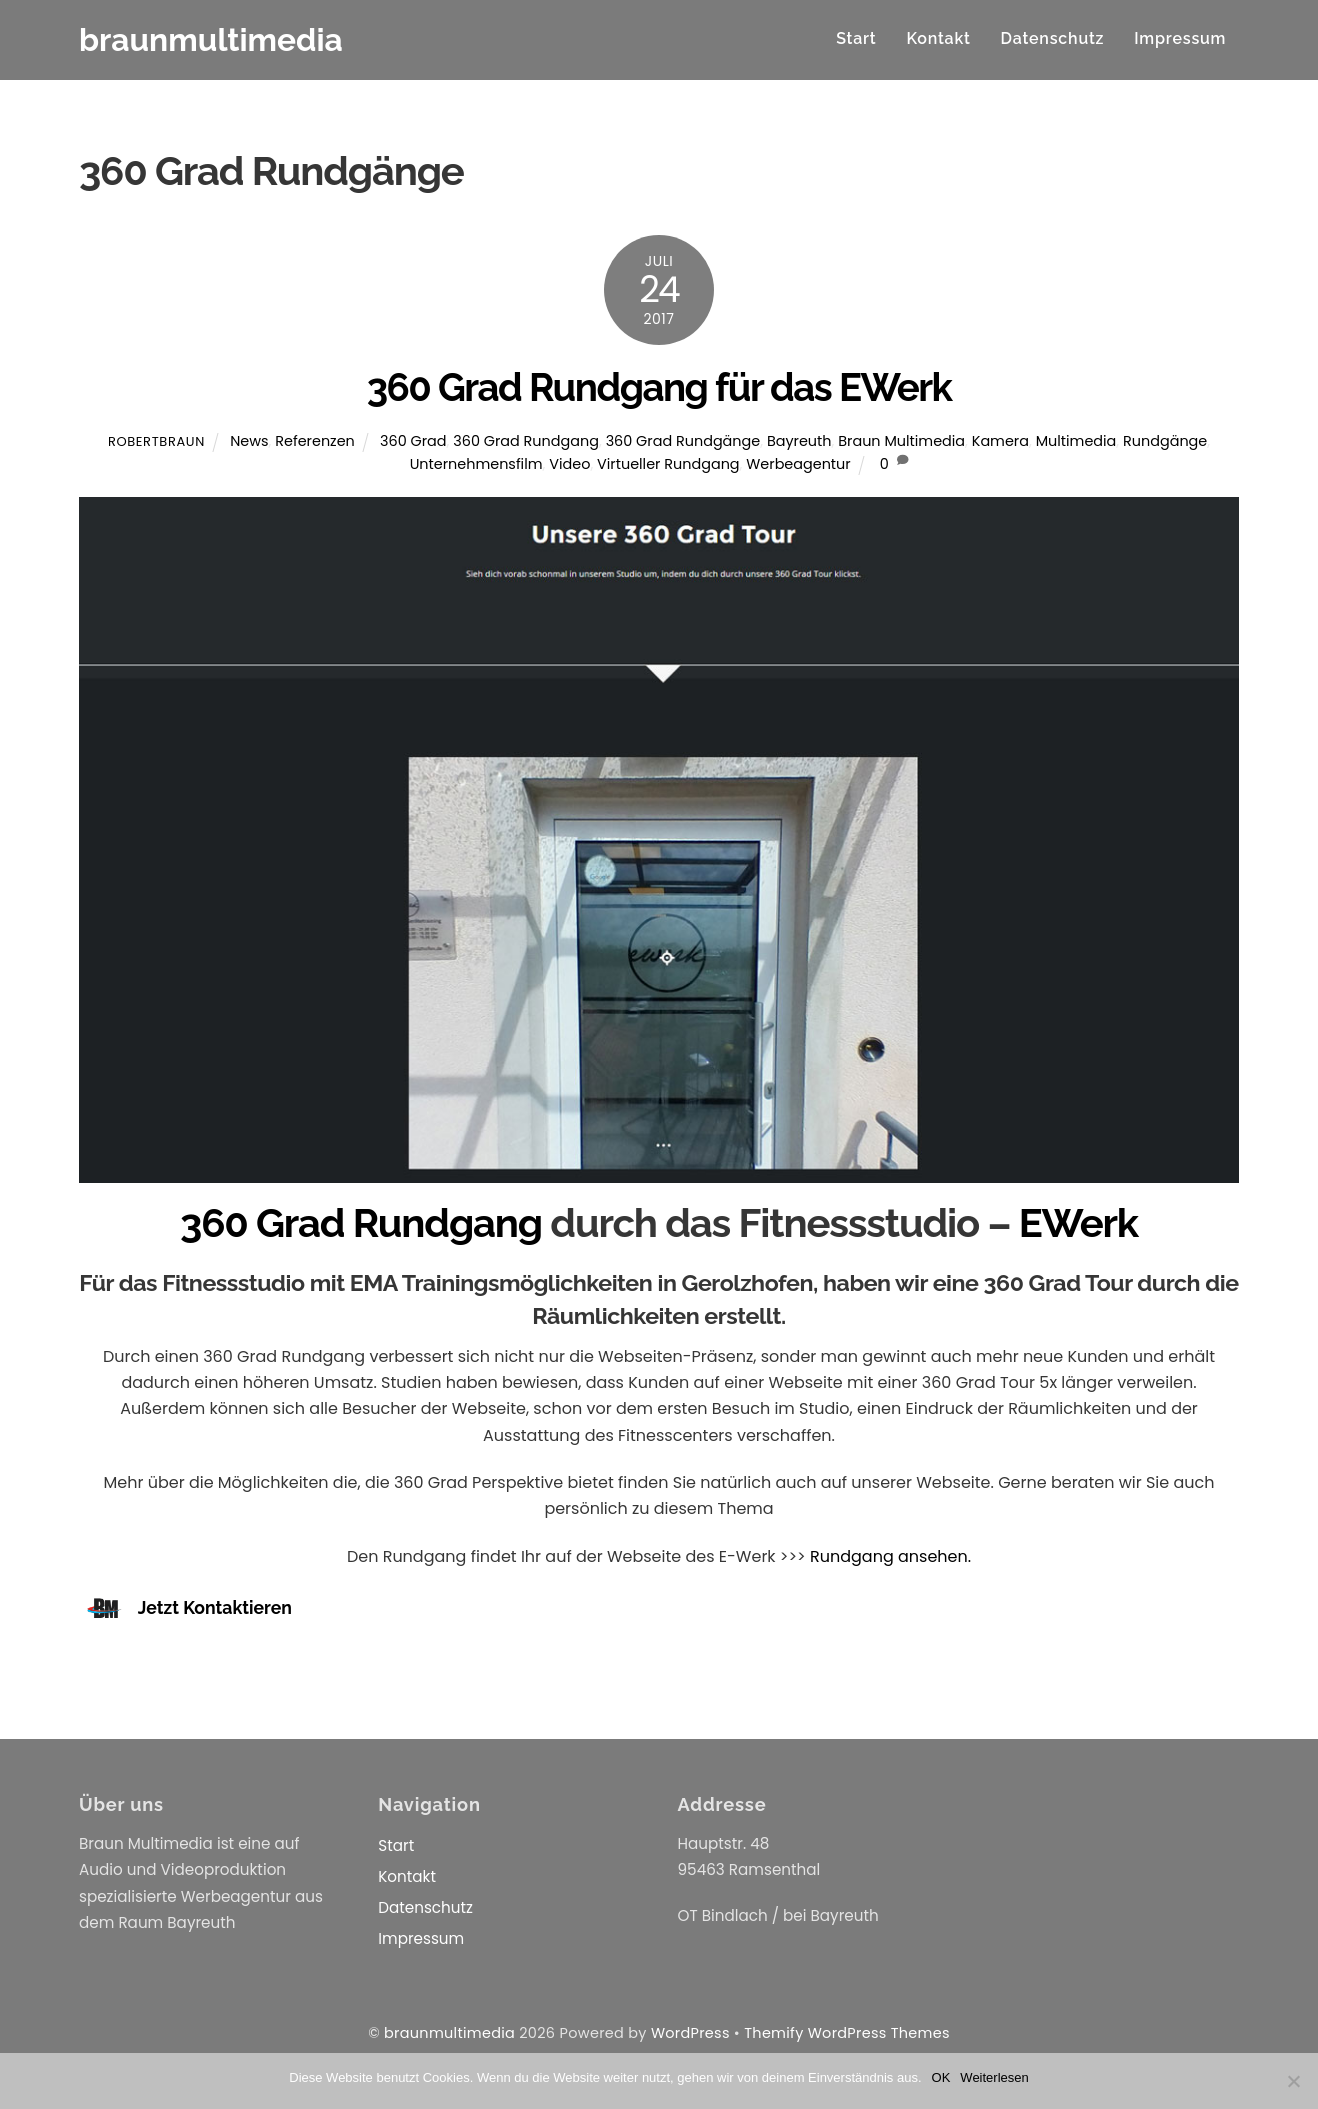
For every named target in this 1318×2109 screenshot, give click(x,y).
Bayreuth (799, 441)
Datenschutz (1053, 38)
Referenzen (315, 441)
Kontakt (938, 38)
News (249, 441)
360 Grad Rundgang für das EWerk (659, 387)
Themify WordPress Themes (847, 2033)
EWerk (1078, 1222)
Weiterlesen (994, 2077)
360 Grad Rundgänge (683, 441)
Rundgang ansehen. (890, 1556)
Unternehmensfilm (476, 464)
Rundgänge (1165, 441)
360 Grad (413, 441)
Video (569, 464)
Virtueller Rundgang (668, 464)
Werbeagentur (798, 464)
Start (856, 38)
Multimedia (1076, 441)
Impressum (1180, 38)
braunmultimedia (449, 2033)
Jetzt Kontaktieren (215, 1607)
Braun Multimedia (901, 441)
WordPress (690, 2033)
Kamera (1000, 441)
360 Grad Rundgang (526, 441)
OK (941, 2077)
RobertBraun (156, 441)
